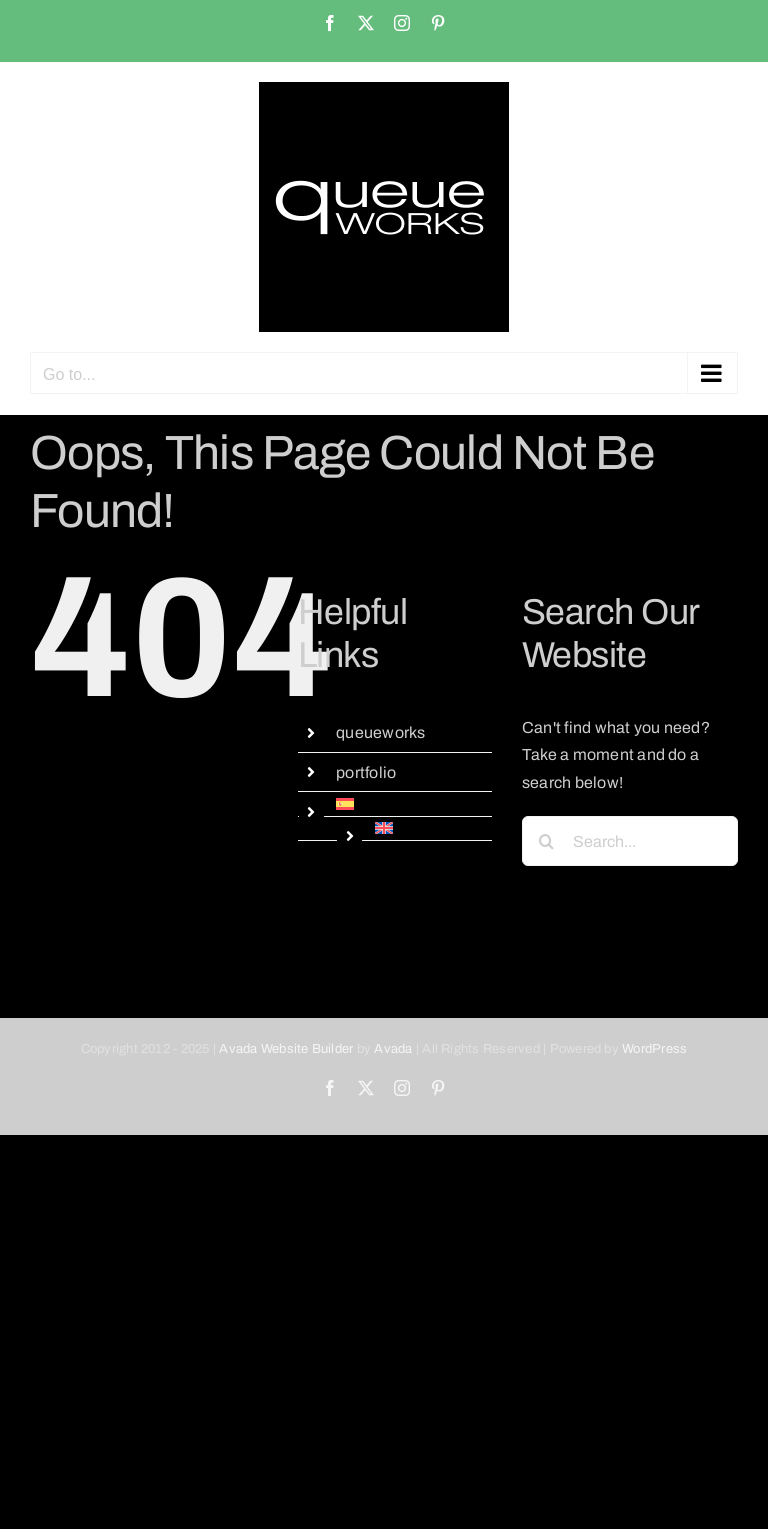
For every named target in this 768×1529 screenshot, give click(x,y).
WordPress (654, 1049)
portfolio (366, 772)
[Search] (547, 841)
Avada (393, 1049)
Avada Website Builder (286, 1049)
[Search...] (630, 841)
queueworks (380, 732)
